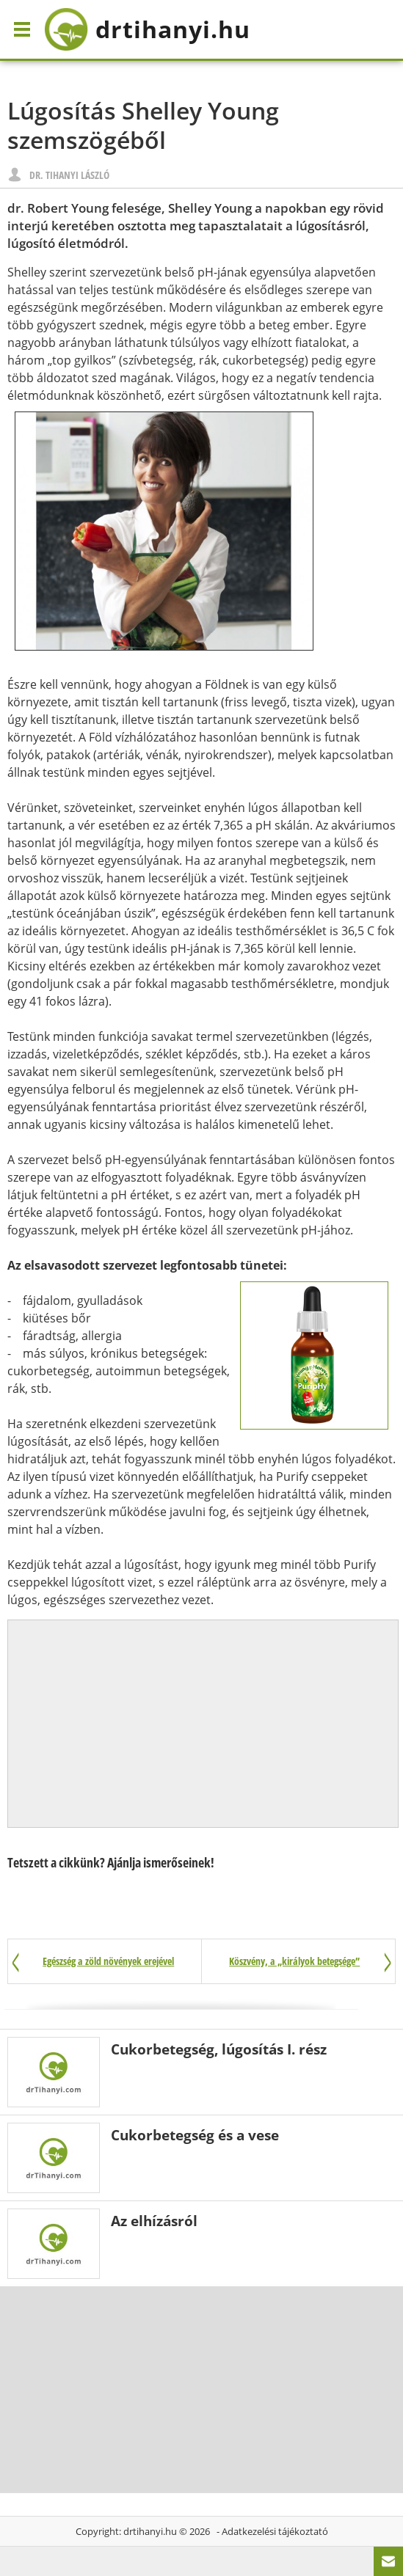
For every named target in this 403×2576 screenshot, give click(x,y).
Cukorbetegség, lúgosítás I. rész (219, 2049)
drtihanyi (147, 29)
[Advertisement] (203, 1723)
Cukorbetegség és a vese (195, 2135)
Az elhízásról (154, 2220)
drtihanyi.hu (150, 2531)
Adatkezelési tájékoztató (275, 2531)
